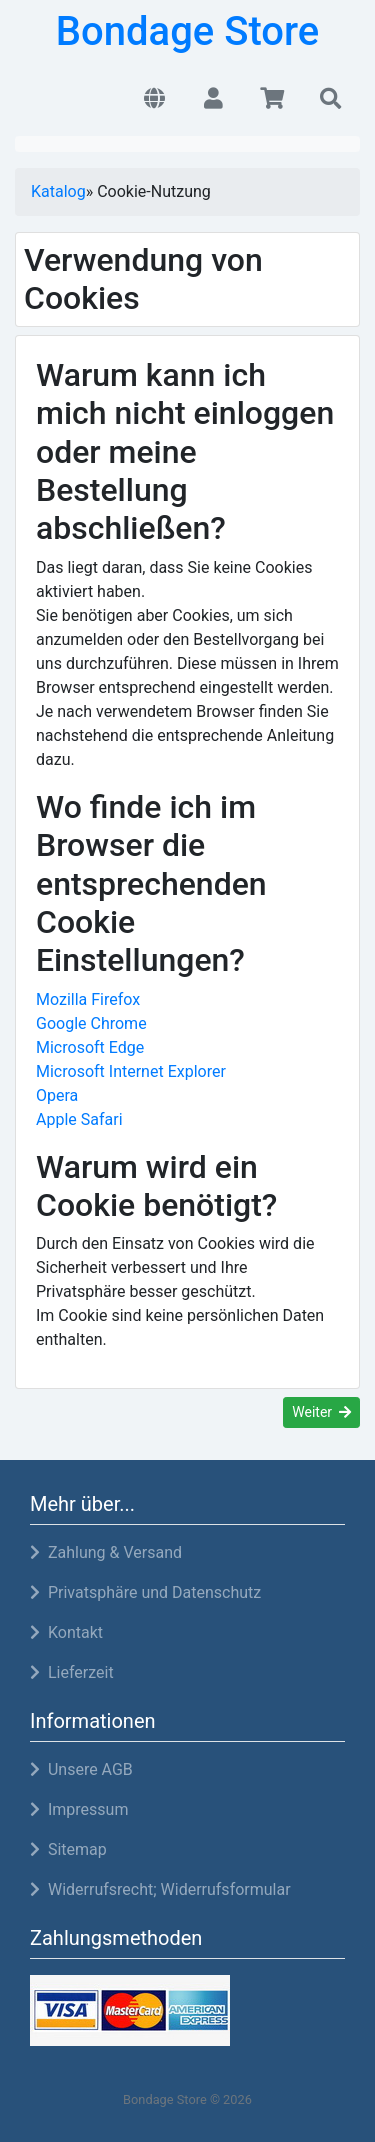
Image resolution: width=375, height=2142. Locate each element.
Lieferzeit (72, 1672)
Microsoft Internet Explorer (131, 1071)
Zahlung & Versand (106, 1552)
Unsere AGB (81, 1769)
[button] (154, 100)
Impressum (79, 1809)
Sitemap (68, 1849)
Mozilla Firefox (88, 999)
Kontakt (66, 1632)
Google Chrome (91, 1023)
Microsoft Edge (90, 1047)
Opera (57, 1095)
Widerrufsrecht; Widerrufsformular (160, 1889)
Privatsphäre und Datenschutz (145, 1592)
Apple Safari (79, 1119)
